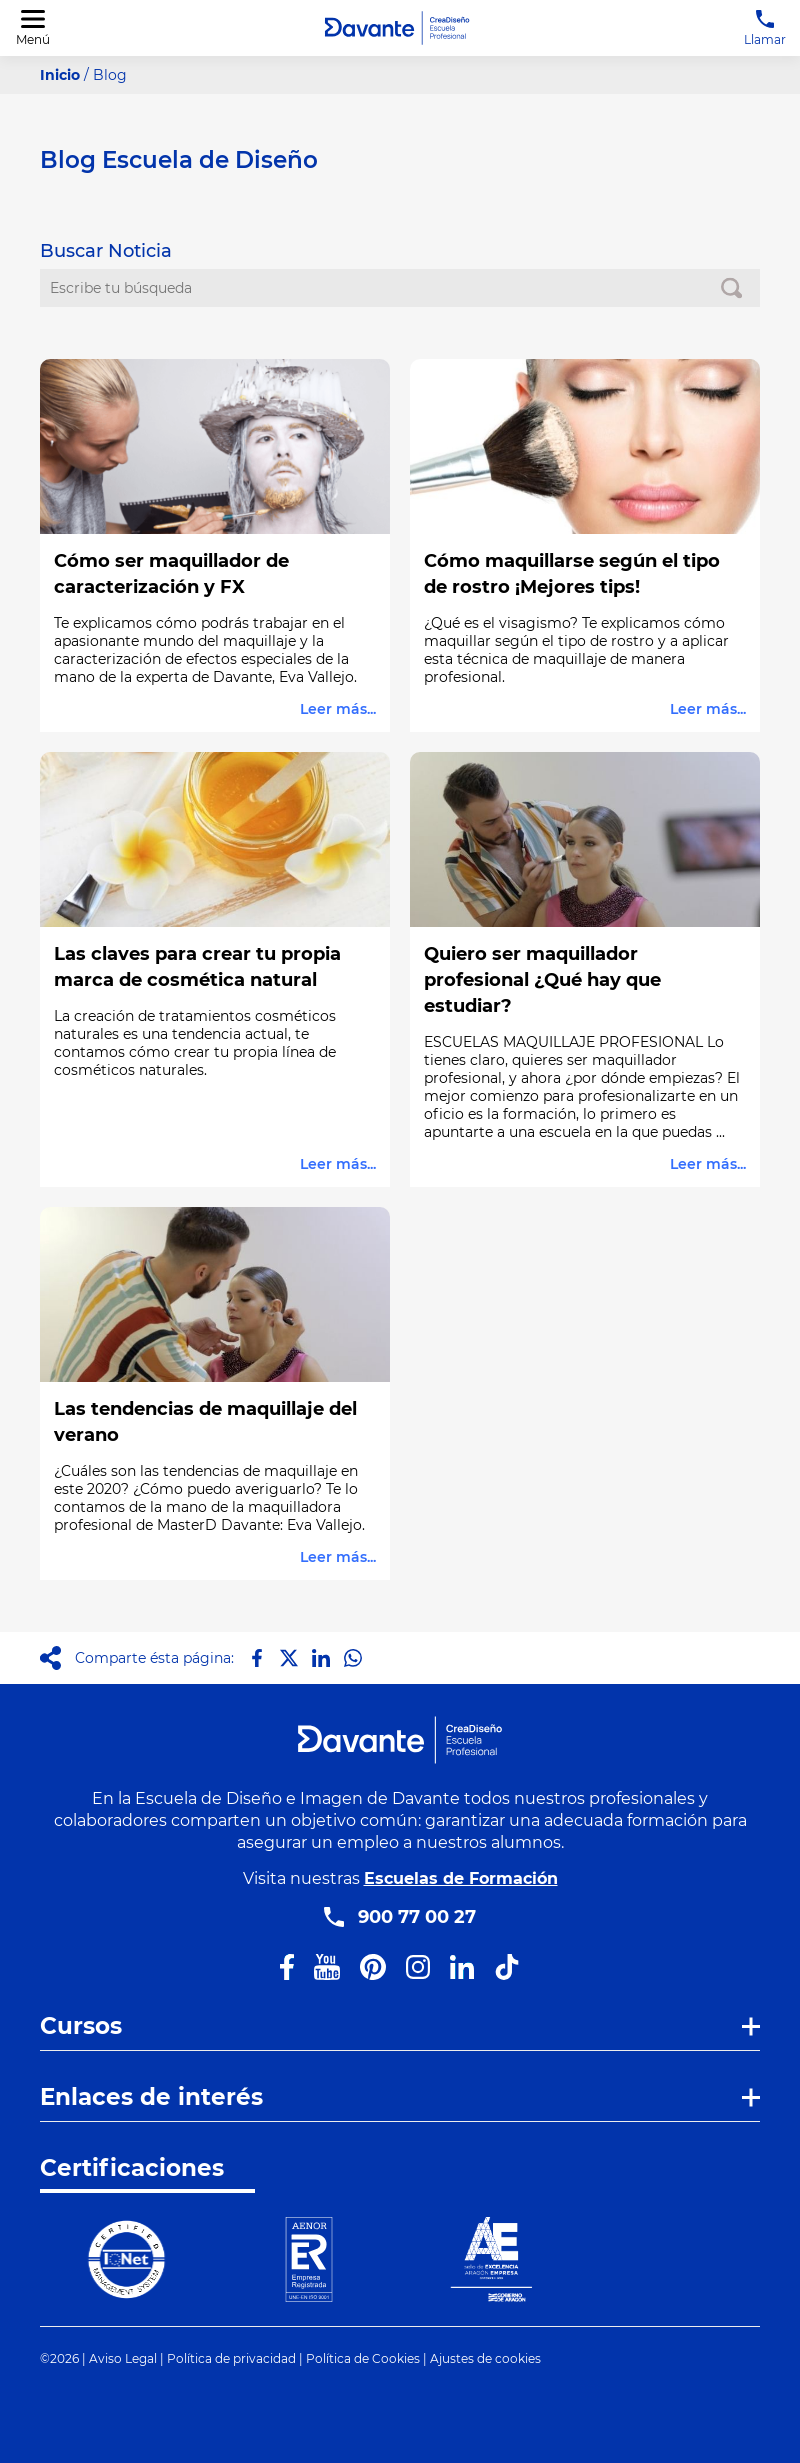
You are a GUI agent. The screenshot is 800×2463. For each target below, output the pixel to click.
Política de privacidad (231, 2358)
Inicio (60, 75)
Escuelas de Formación (461, 1878)
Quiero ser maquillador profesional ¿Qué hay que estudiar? (542, 980)
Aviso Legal (123, 2358)
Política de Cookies (363, 2358)
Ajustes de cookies (485, 2358)
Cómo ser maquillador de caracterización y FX (171, 574)
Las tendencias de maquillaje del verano (205, 1422)
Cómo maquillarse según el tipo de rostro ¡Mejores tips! (572, 574)
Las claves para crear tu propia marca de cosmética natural (197, 967)
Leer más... (338, 709)
